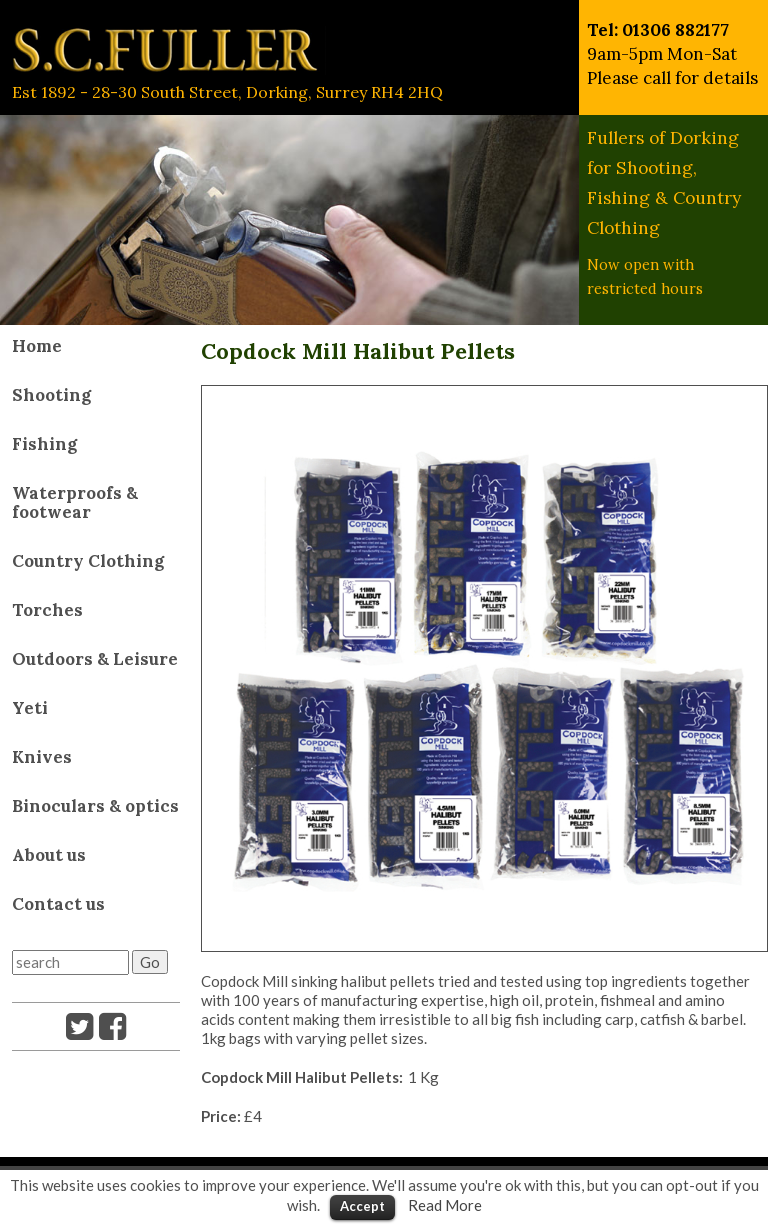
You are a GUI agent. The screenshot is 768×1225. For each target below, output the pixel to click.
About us (49, 855)
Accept (362, 1206)
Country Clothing (88, 561)
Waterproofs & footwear (75, 502)
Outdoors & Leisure (95, 659)
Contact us (58, 904)
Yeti (30, 708)
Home (37, 346)
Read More (445, 1205)
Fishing (44, 444)
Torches (47, 610)
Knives (42, 757)
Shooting (51, 395)
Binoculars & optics (95, 806)
